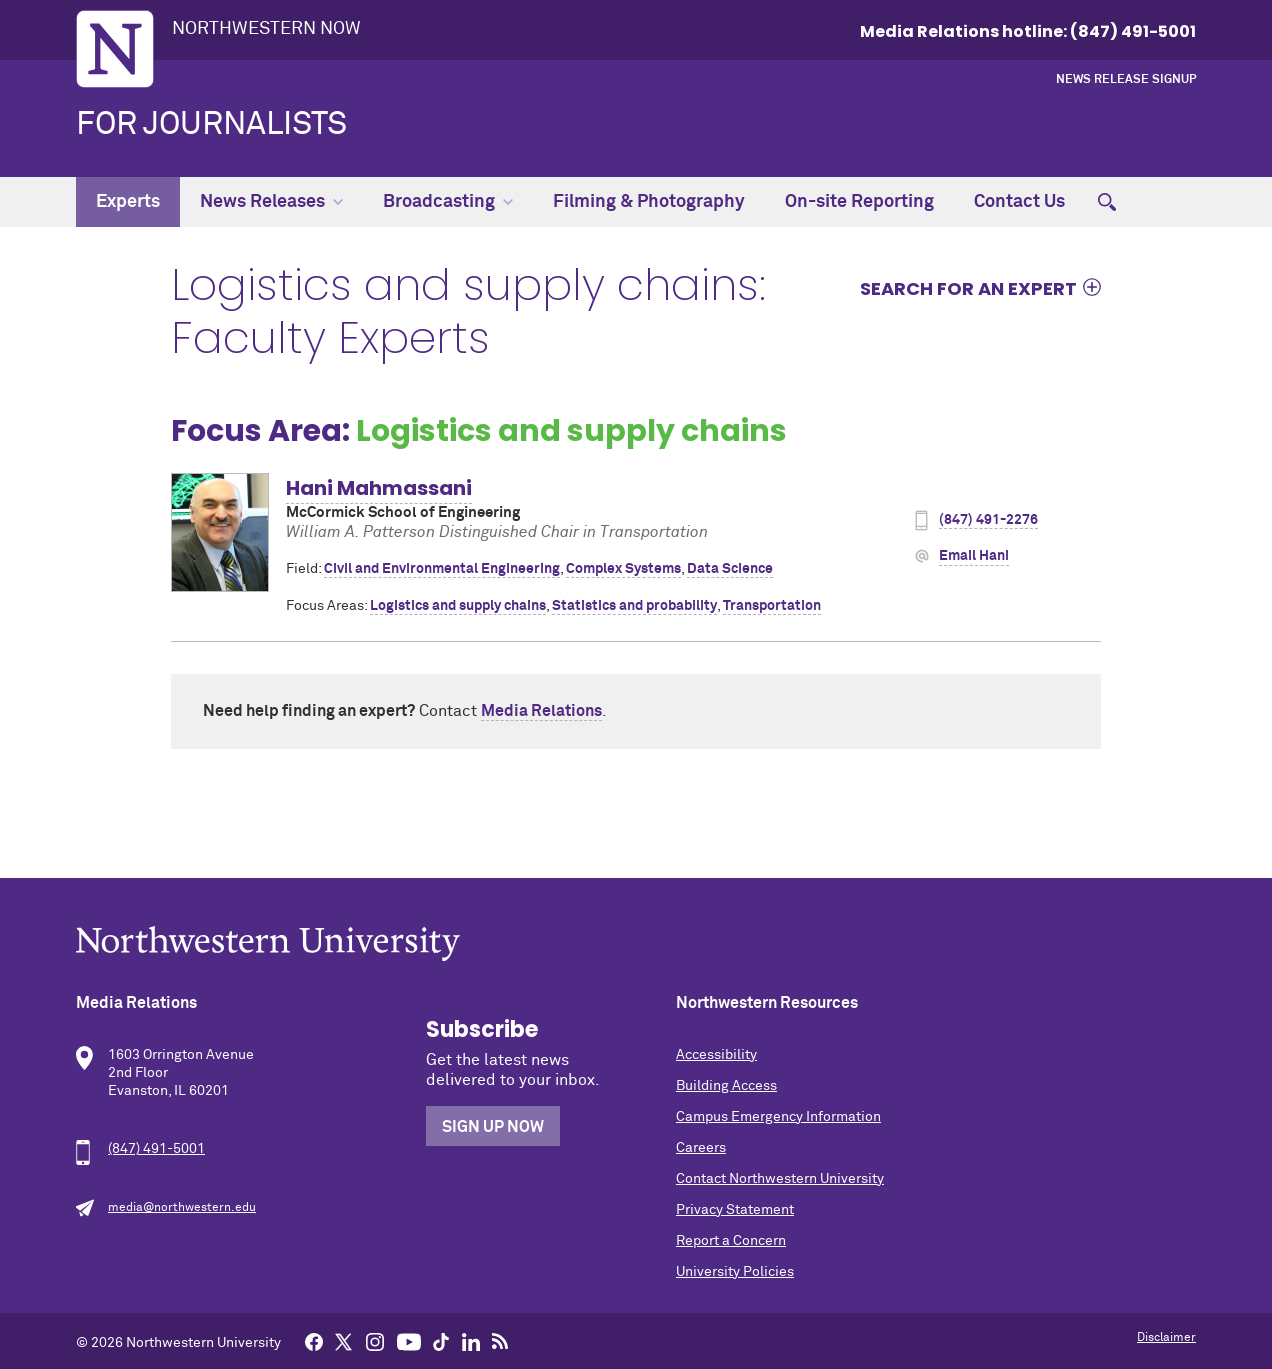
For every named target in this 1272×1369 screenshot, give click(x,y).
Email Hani (974, 556)
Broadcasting (448, 202)
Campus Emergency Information (778, 1117)
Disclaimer (1166, 1338)
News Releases (271, 202)
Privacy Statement (735, 1210)
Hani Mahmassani (379, 488)
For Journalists (211, 125)
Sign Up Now (493, 1127)
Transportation (772, 606)
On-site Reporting (859, 202)
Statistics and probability (634, 606)
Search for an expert (968, 288)
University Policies (735, 1272)
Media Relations (541, 711)
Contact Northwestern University (780, 1179)
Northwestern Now (266, 29)
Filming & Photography (649, 202)
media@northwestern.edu (182, 1208)
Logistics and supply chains (458, 606)
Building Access (726, 1086)
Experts (128, 202)
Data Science (730, 569)
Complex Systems (623, 569)
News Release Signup (1126, 80)
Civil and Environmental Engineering (442, 569)
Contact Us (1019, 202)
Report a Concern (731, 1241)
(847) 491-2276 (988, 520)
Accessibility (716, 1055)
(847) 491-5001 (156, 1149)
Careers (701, 1148)
